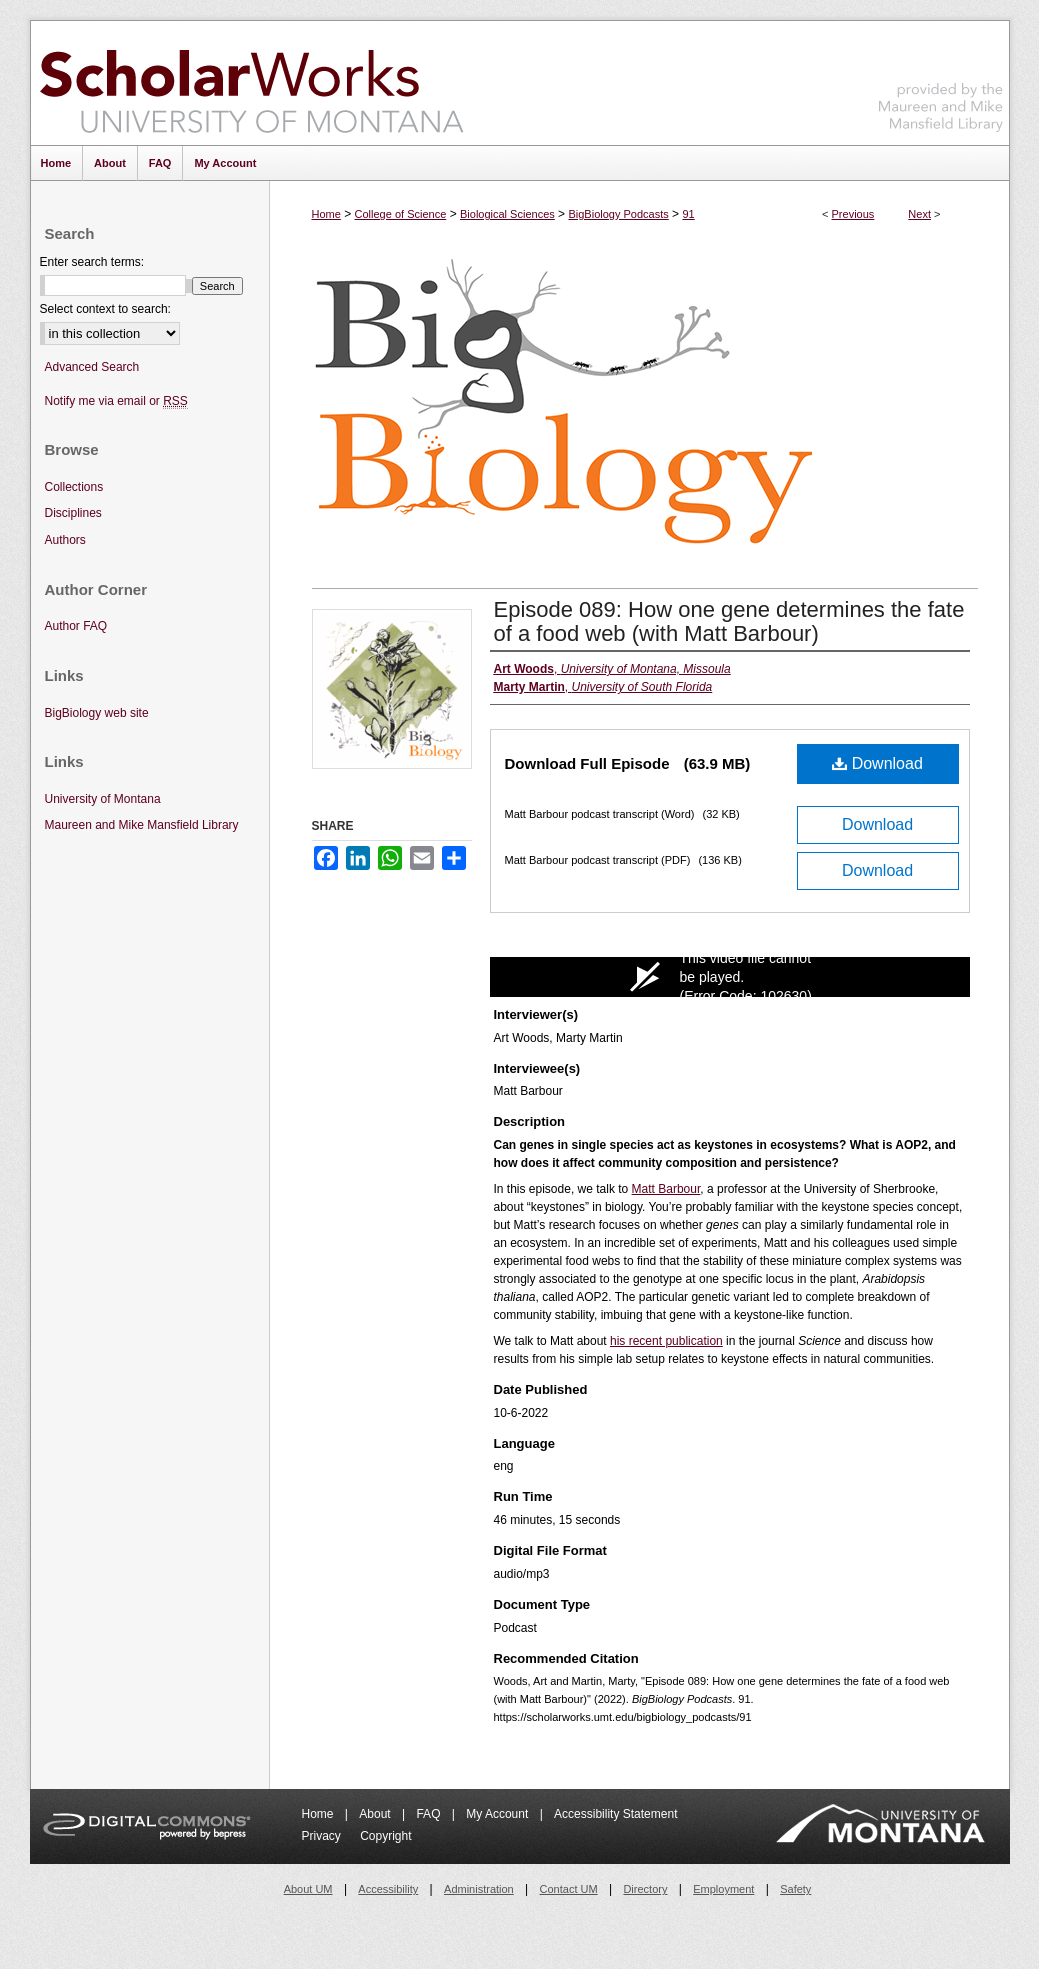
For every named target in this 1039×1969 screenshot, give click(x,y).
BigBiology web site (97, 713)
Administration (479, 1889)
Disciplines (73, 513)
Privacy (323, 1836)
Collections (74, 487)
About (376, 1814)
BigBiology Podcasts (618, 214)
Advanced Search (92, 367)
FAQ (429, 1814)
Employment (723, 1889)
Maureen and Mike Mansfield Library (941, 79)
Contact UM (569, 1889)
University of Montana (103, 799)
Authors (65, 540)
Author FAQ (76, 626)
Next (919, 214)
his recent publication (666, 1341)
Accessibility (388, 1889)
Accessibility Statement (615, 1814)
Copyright (385, 1836)
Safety (795, 1889)
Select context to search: (105, 309)
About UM (308, 1889)
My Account (498, 1814)
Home (326, 214)
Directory (645, 1889)
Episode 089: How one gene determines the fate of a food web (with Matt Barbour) (729, 621)
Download (877, 763)
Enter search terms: (92, 262)
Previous (853, 214)
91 (688, 214)
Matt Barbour (666, 1189)
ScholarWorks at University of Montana (251, 83)
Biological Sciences (507, 214)
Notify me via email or (116, 401)
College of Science (401, 214)
